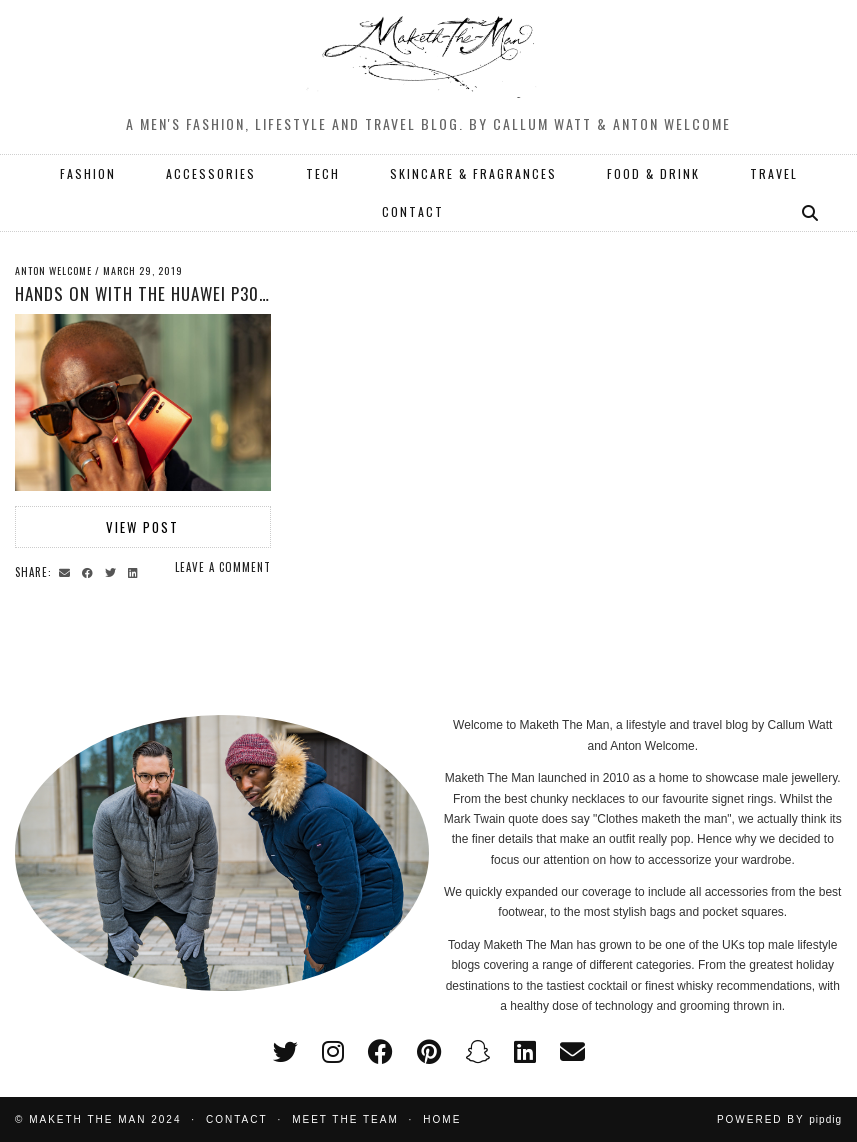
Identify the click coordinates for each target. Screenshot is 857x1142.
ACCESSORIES (211, 173)
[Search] (811, 212)
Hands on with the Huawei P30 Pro (154, 293)
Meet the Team (345, 1119)
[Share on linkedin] (136, 571)
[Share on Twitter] (113, 571)
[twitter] (285, 1052)
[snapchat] (477, 1052)
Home (442, 1119)
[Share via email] (67, 571)
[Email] (572, 1052)
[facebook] (380, 1052)
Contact (237, 1119)
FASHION (88, 173)
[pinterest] (429, 1052)
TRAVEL (774, 173)
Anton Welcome (53, 270)
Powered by (779, 1119)
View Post (142, 527)
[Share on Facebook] (90, 571)
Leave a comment (223, 567)
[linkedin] (525, 1052)
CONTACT (413, 211)
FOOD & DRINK (653, 173)
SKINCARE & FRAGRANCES (473, 173)
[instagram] (333, 1052)
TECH (323, 173)
